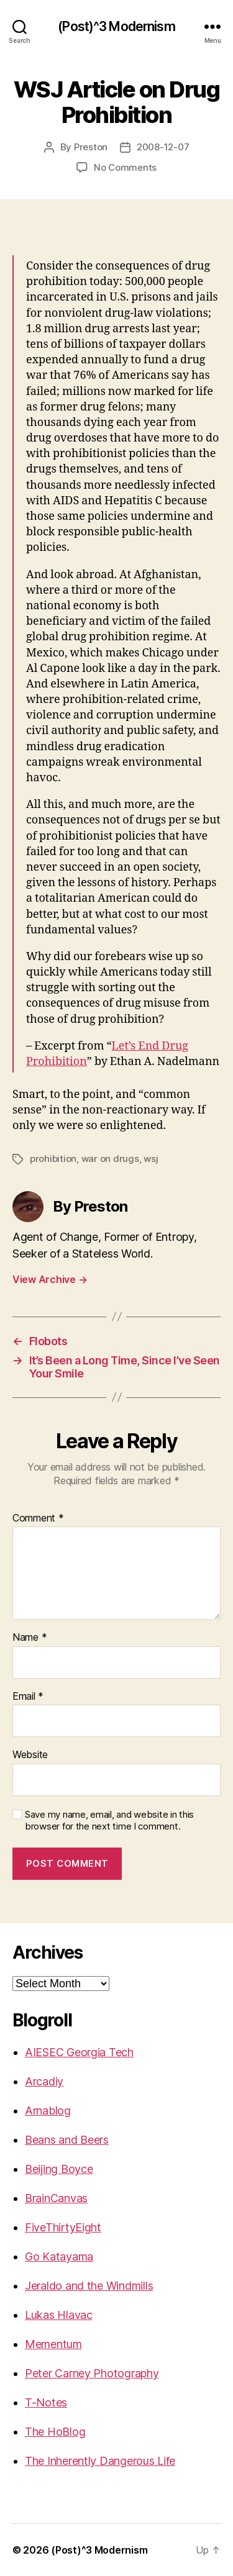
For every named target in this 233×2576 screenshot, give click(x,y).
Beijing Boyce (59, 2168)
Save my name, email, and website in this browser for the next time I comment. (109, 1820)
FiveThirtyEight (63, 2227)
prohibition (53, 1158)
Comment (38, 1518)
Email (27, 1696)
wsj (151, 1158)
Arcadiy (44, 2081)
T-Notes (46, 2402)
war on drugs (110, 1158)
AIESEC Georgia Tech (79, 2052)
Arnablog (48, 2110)
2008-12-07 (163, 147)
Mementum (53, 2344)
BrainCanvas (56, 2198)
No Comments (125, 167)
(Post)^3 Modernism (116, 26)
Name (29, 1637)
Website (30, 1755)
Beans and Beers (67, 2139)
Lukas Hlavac (59, 2314)
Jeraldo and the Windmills (89, 2285)
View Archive (49, 1279)
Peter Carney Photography (92, 2373)
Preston (90, 147)
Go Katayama (59, 2256)
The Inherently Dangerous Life (100, 2460)
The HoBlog (55, 2431)
